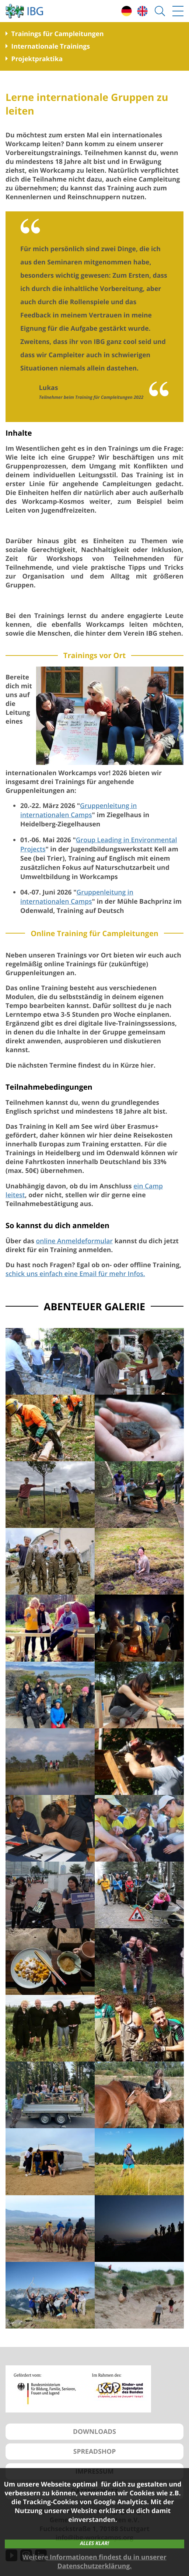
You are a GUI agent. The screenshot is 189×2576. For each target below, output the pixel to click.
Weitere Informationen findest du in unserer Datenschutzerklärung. (94, 2561)
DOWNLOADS (94, 2431)
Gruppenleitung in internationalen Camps (78, 810)
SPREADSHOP (94, 2451)
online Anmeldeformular (74, 1241)
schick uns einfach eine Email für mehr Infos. (75, 1273)
